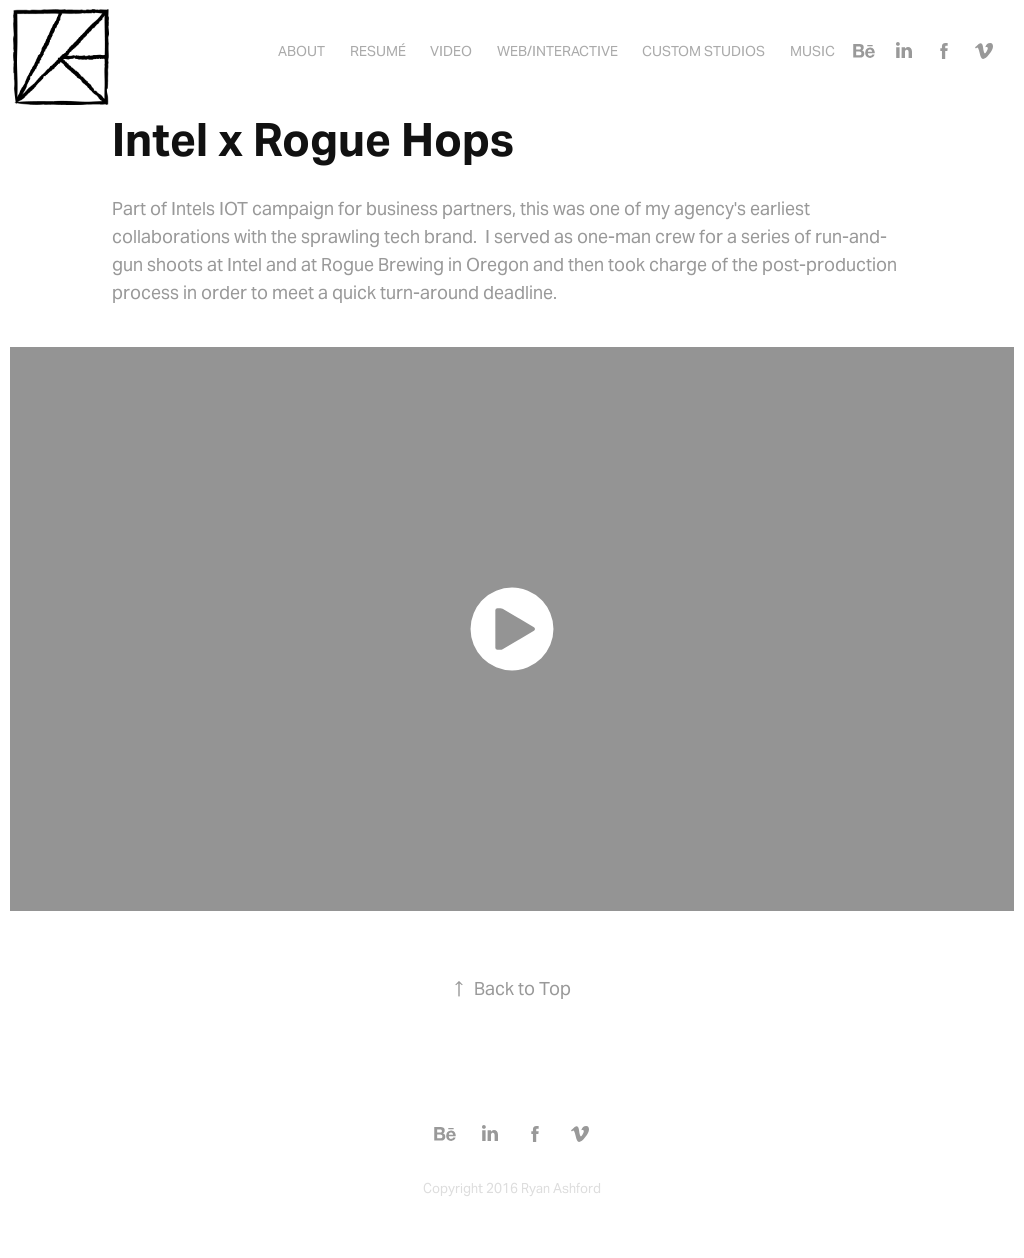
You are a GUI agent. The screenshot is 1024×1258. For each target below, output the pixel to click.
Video (451, 51)
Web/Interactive (557, 51)
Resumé (378, 51)
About (301, 51)
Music (812, 51)
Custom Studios (703, 51)
